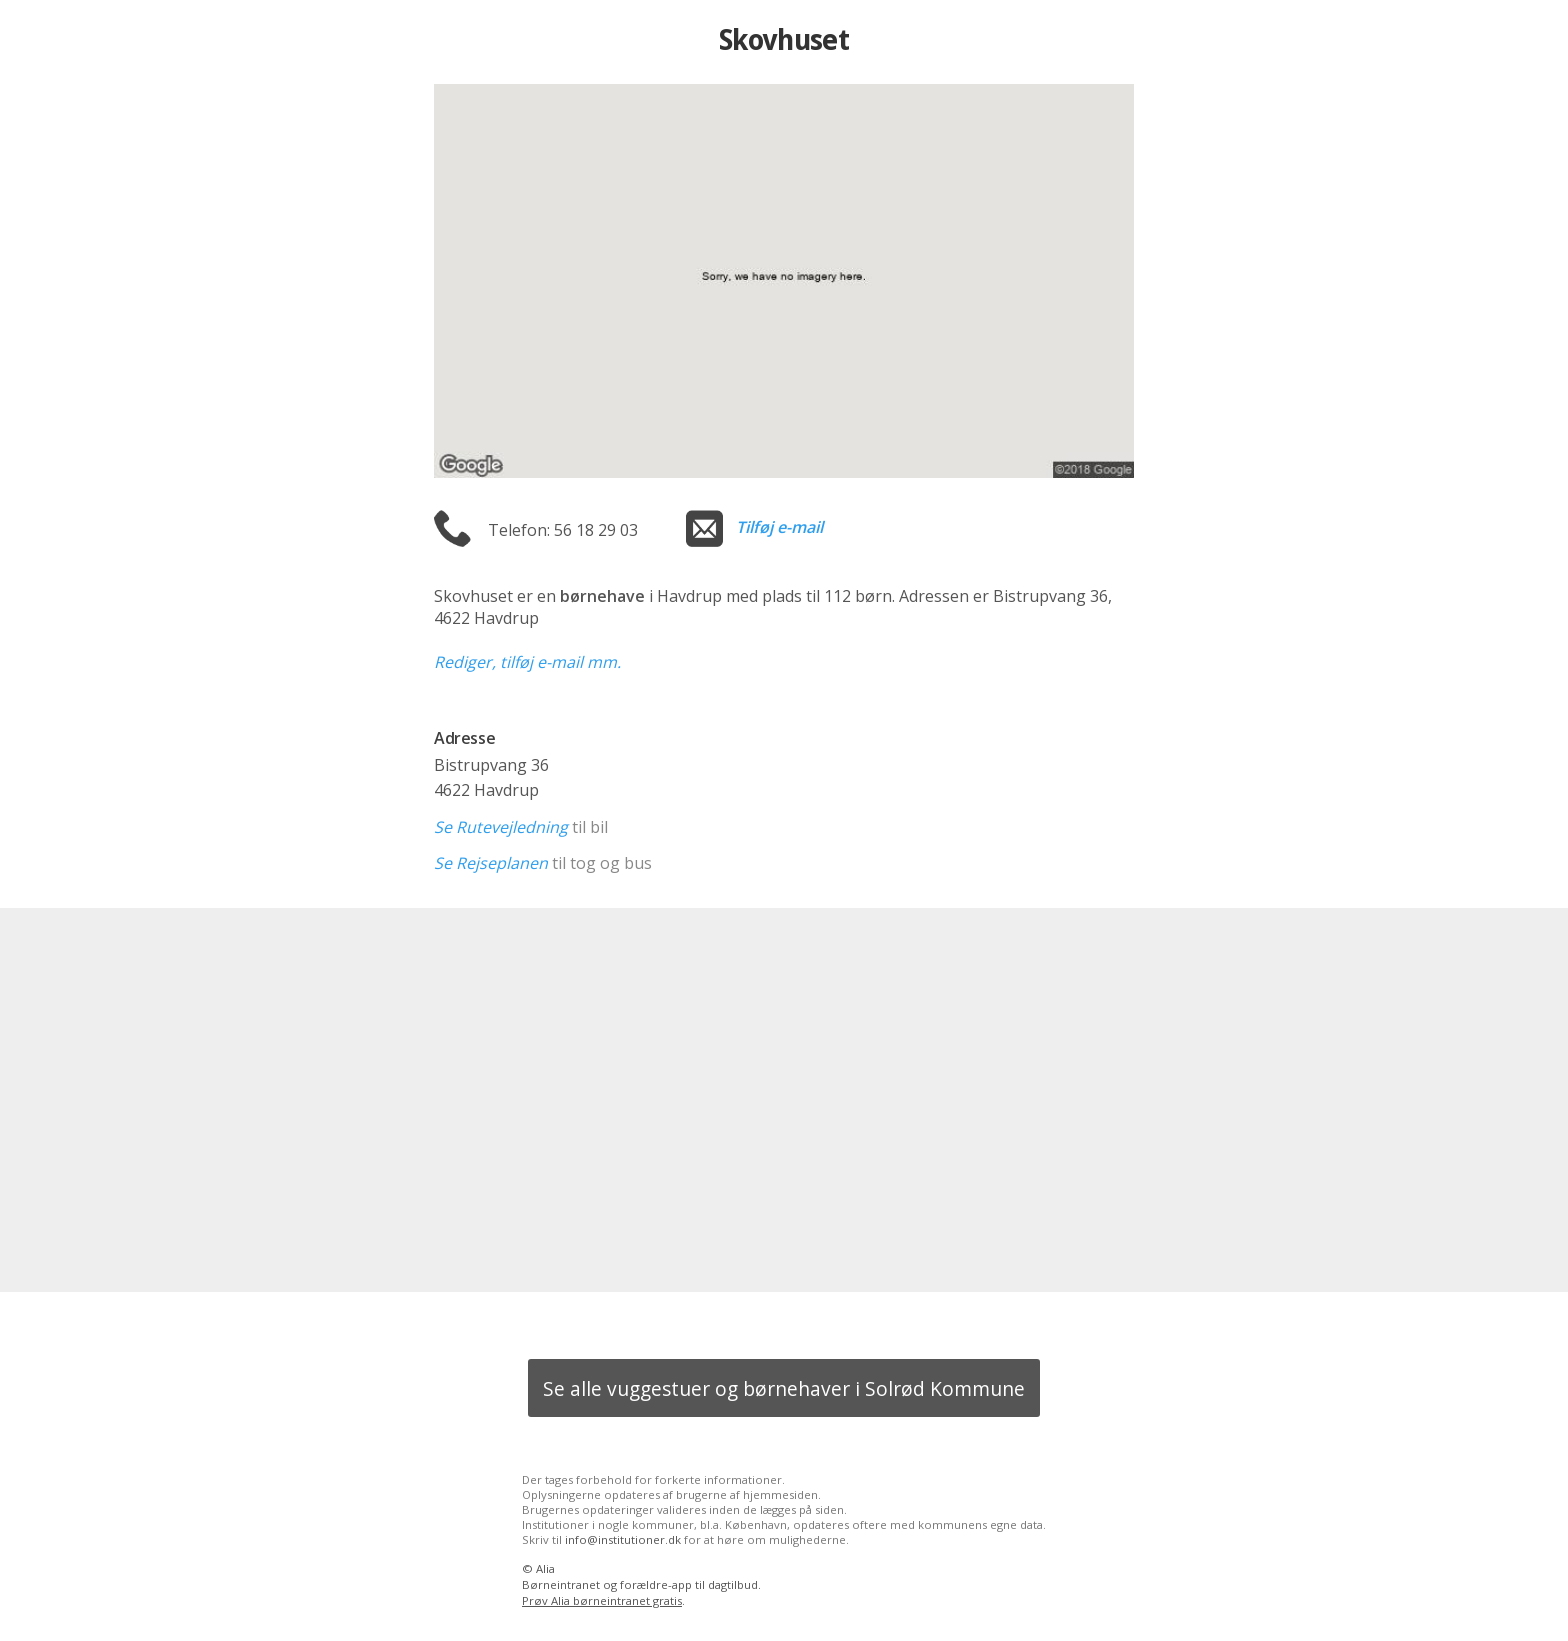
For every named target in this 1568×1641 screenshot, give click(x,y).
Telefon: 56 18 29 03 (563, 530)
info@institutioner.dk (623, 1539)
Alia (545, 1568)
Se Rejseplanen (491, 863)
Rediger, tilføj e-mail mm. (527, 662)
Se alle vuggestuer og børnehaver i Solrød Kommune (784, 1388)
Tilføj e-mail (779, 527)
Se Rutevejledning (501, 827)
